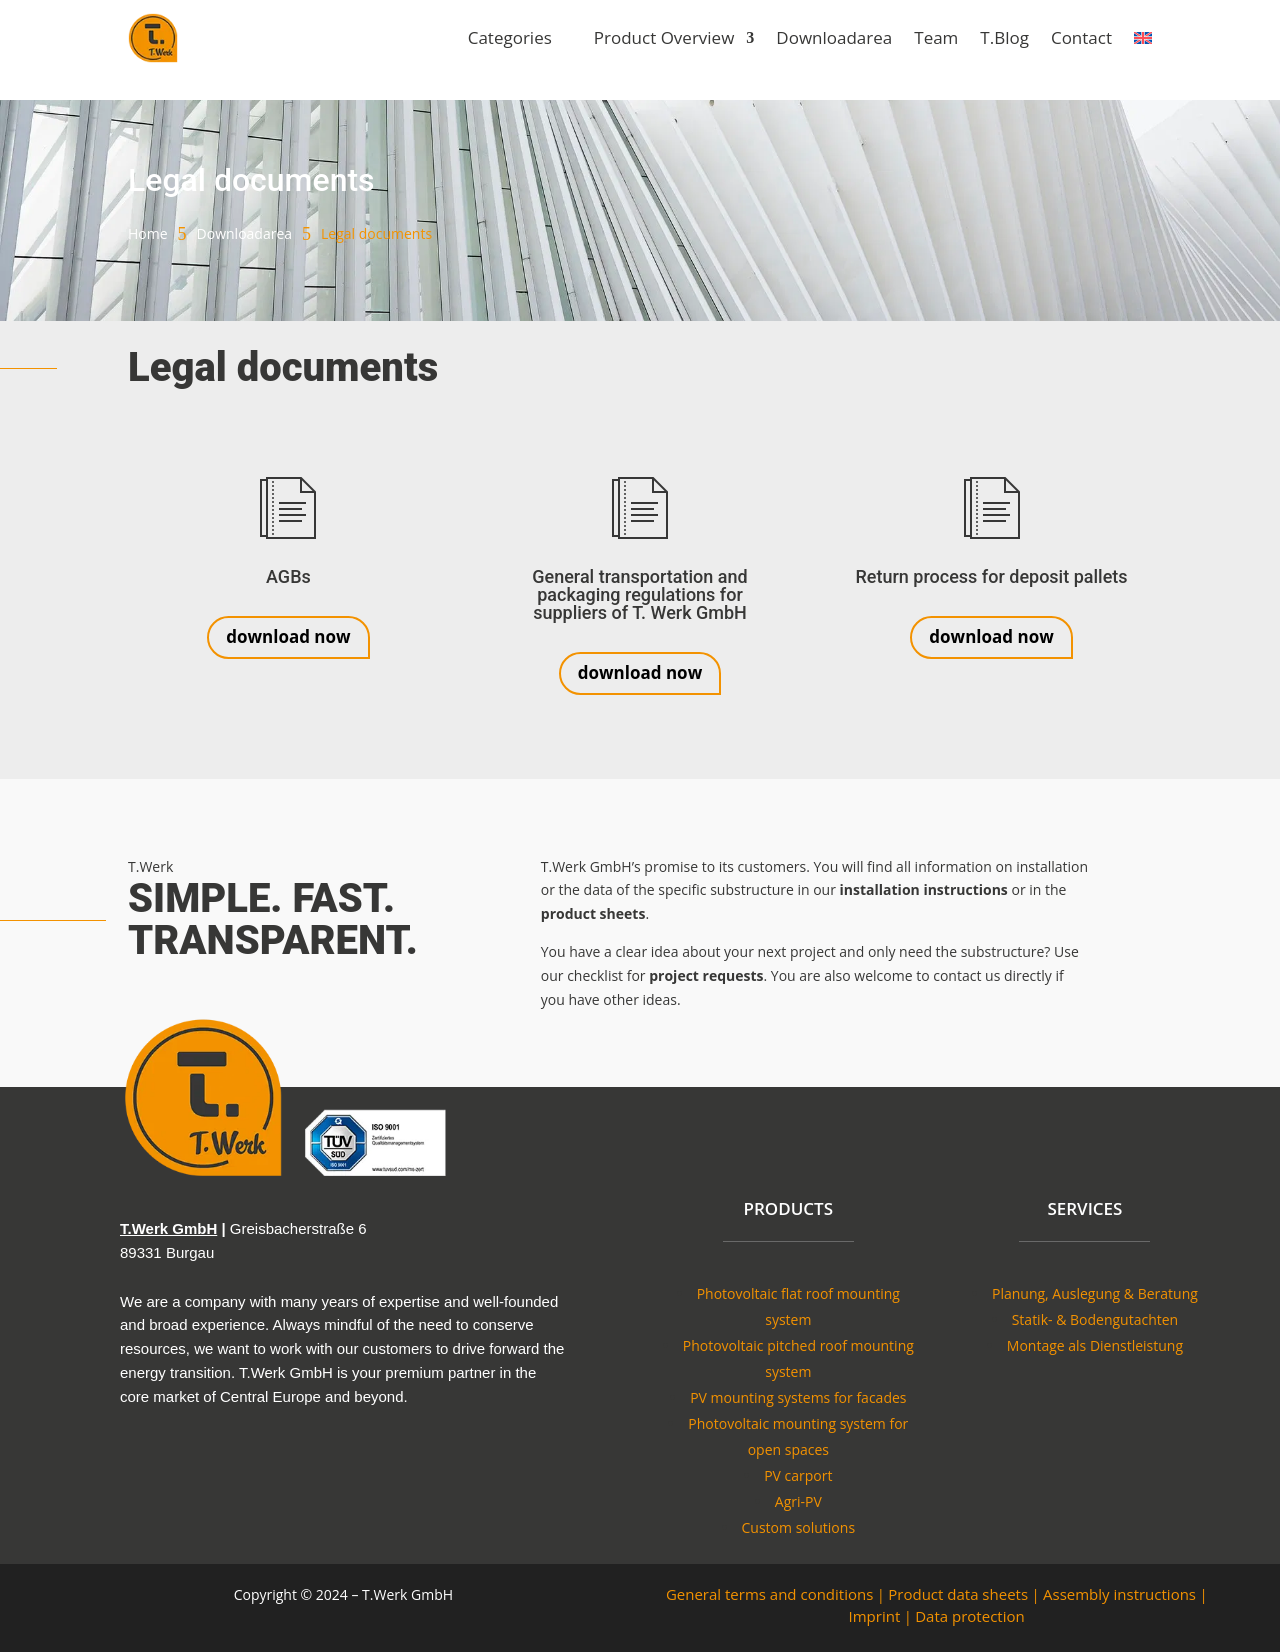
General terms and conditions (769, 1594)
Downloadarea (834, 37)
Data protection (969, 1616)
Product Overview (664, 37)
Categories (510, 37)
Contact (1081, 37)
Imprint (875, 1616)
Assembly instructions (1119, 1594)
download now (288, 636)
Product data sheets (958, 1594)
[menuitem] (1143, 38)
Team (936, 37)
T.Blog (1004, 37)
